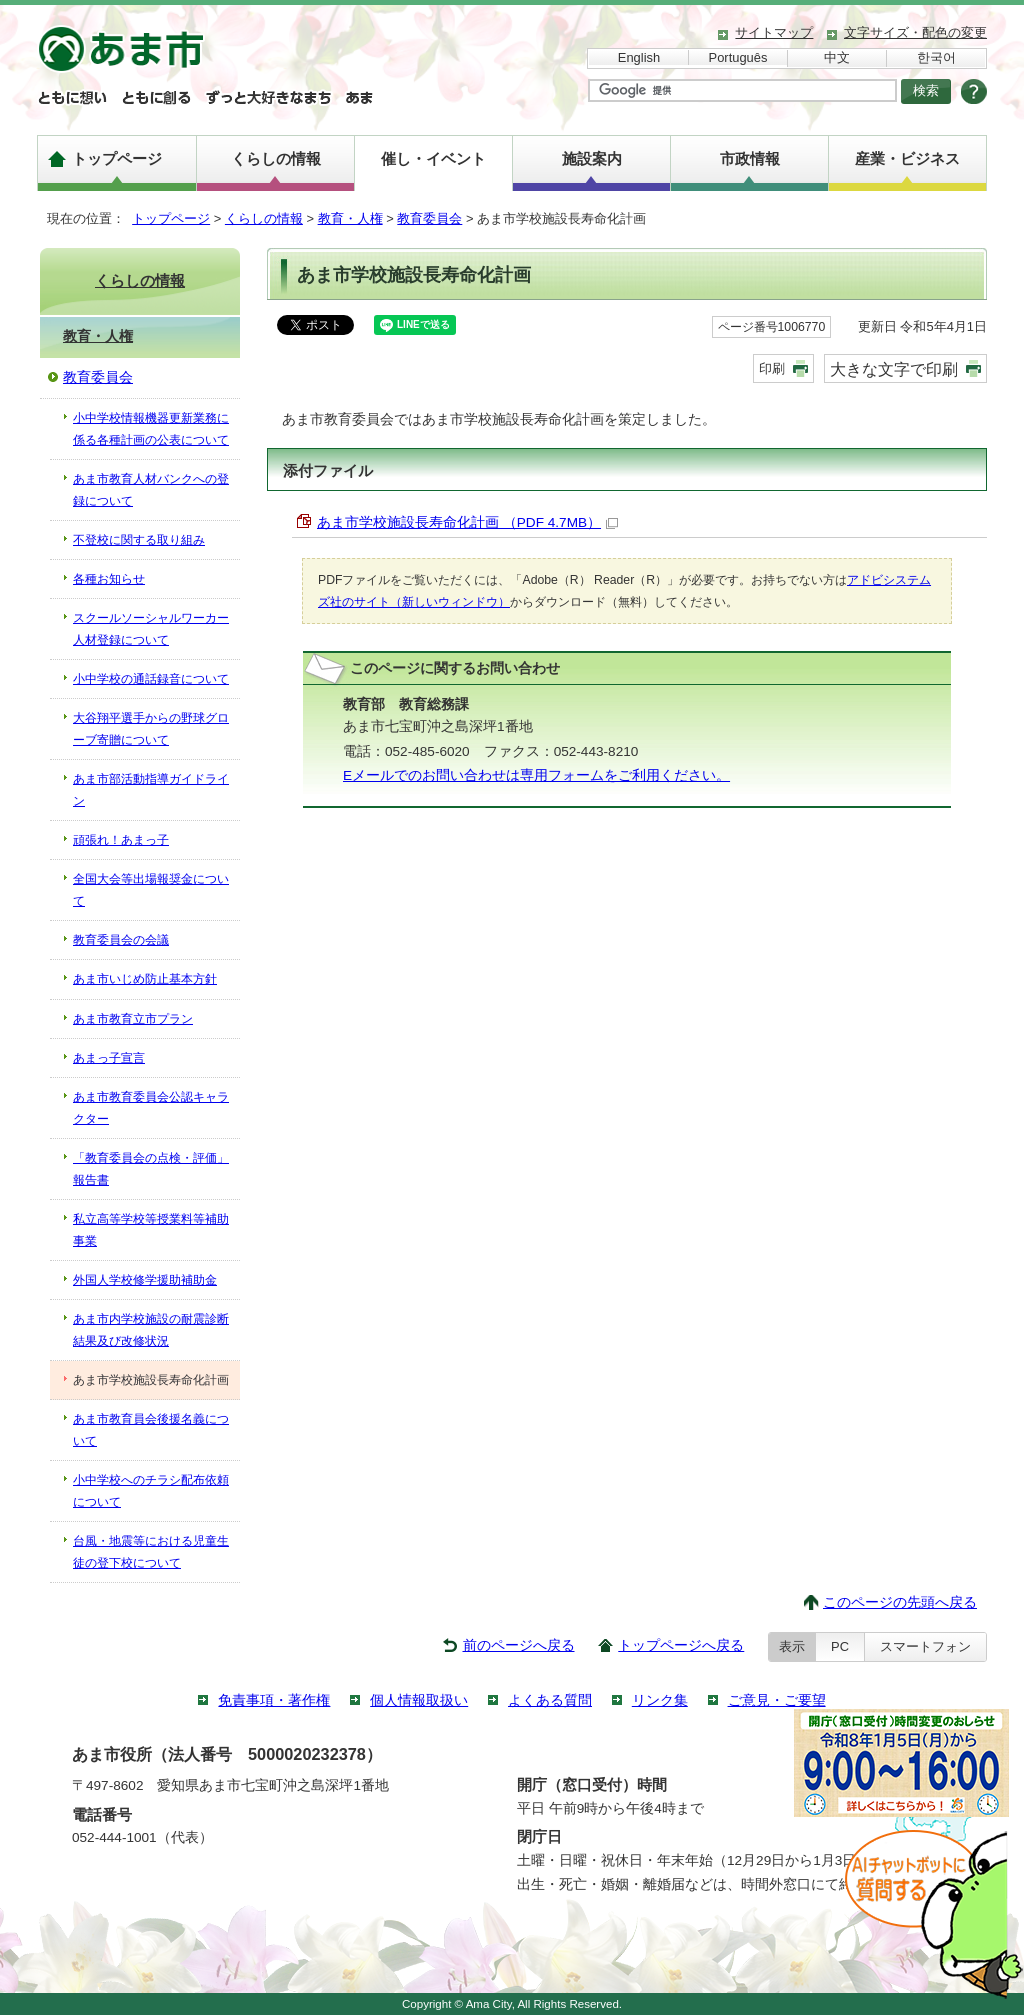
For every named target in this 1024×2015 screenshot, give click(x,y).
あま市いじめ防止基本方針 (145, 979)
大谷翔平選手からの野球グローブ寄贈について (151, 729)
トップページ (117, 158)
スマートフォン (925, 1646)
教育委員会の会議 (121, 940)
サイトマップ (774, 32)
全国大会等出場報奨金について (151, 890)
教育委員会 (429, 218)
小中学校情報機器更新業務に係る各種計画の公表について (151, 429)
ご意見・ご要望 (777, 1700)
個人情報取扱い (419, 1700)
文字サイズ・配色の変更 (915, 32)
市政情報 (750, 158)
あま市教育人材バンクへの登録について (151, 490)
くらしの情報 (276, 158)
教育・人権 (350, 218)
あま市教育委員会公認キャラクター (151, 1108)
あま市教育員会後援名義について (151, 1430)
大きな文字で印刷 (894, 369)
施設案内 (592, 158)
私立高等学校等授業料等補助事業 (151, 1230)
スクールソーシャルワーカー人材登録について (151, 629)
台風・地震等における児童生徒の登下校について (151, 1552)
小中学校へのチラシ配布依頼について (151, 1491)
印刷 (772, 368)
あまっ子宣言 (109, 1058)
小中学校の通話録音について (151, 679)
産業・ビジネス (907, 158)
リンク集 (660, 1700)
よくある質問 (550, 1700)
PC (840, 1646)
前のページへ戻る (519, 1645)
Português (738, 57)
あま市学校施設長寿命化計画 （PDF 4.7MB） (467, 522)
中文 (837, 57)
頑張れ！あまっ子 (121, 840)
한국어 (936, 57)
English (639, 57)
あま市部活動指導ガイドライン (151, 790)
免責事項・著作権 (274, 1700)
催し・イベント (433, 158)
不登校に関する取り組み (139, 540)
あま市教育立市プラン (133, 1019)
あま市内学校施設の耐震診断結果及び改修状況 (151, 1330)
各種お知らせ (109, 579)
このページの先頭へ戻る (900, 1602)
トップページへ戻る (681, 1645)
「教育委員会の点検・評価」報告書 (151, 1169)
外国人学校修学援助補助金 (145, 1280)
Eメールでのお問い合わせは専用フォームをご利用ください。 (536, 775)
